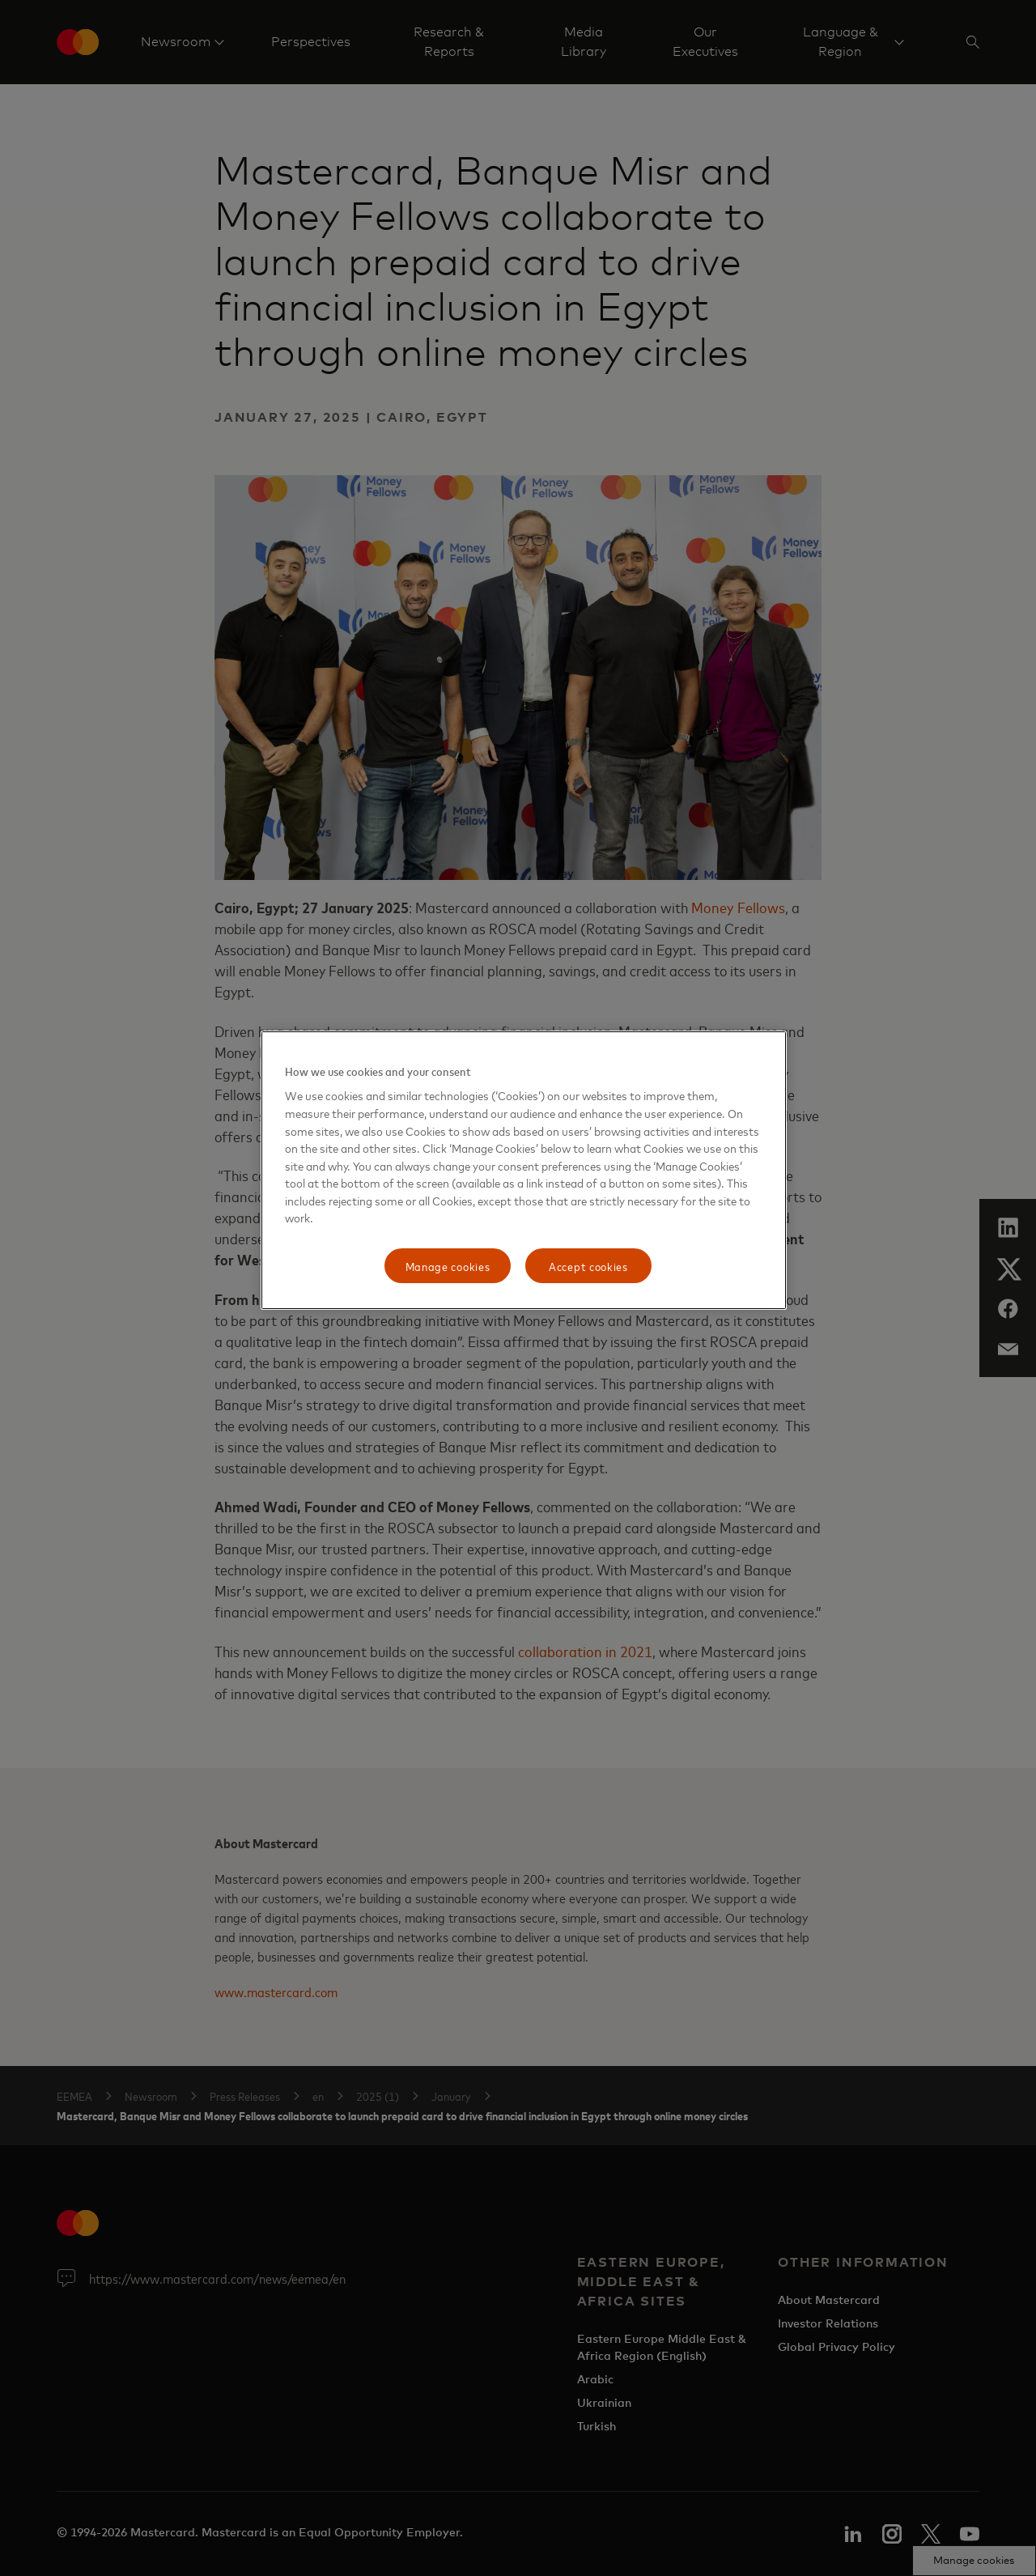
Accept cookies (588, 1265)
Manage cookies (447, 1265)
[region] (524, 1171)
